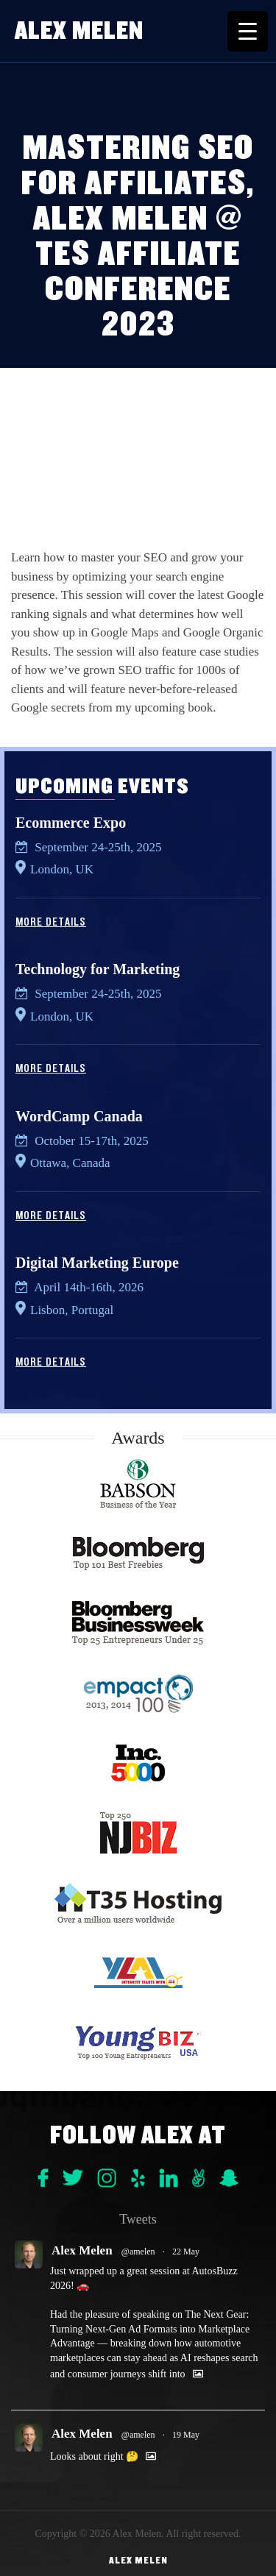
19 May (185, 2435)
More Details (50, 922)
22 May (185, 2251)
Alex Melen (79, 31)
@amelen (138, 2251)
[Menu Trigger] (247, 31)
